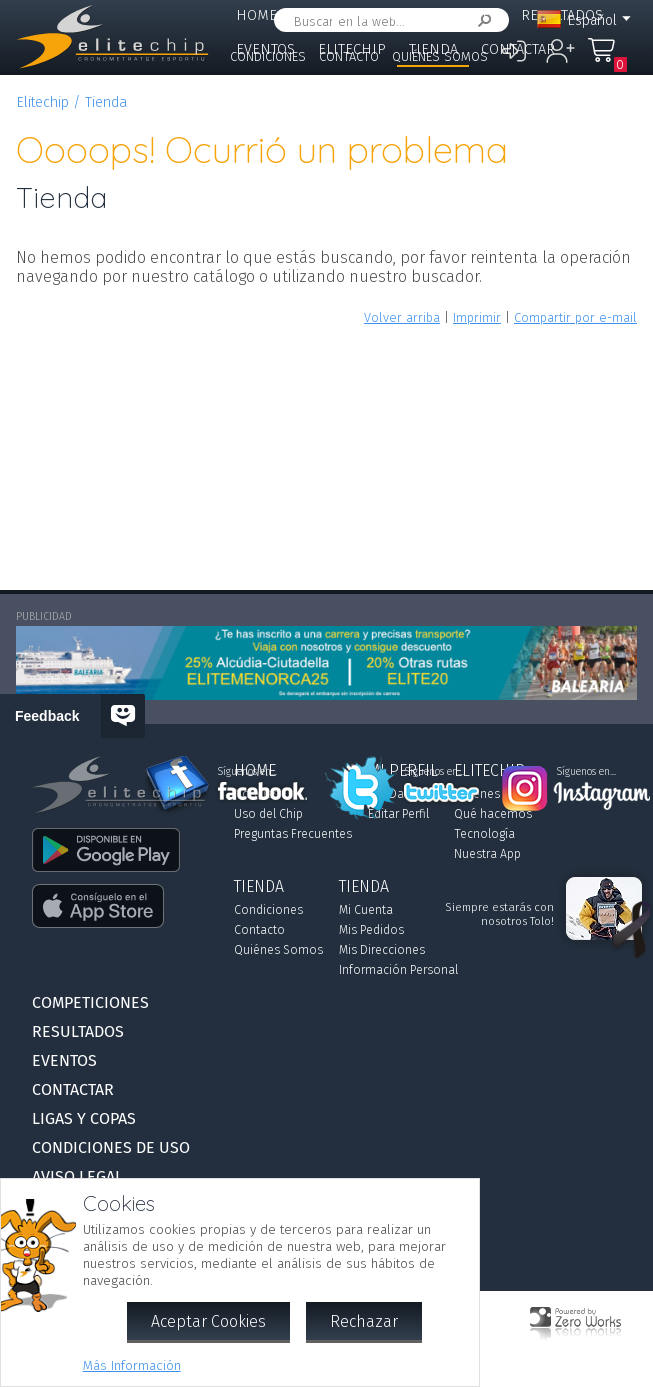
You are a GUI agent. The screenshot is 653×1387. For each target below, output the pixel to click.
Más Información (132, 1365)
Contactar (518, 49)
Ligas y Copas (283, 82)
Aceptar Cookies (208, 1321)
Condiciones (268, 56)
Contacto (349, 56)
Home (256, 15)
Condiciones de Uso (111, 1147)
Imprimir (477, 317)
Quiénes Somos (440, 56)
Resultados (78, 1031)
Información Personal (398, 970)
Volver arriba (402, 317)
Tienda (106, 102)
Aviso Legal (77, 1176)
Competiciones (443, 15)
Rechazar (364, 1321)
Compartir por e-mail (575, 317)
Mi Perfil (333, 15)
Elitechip (42, 102)
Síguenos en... (247, 772)
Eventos (64, 1060)
